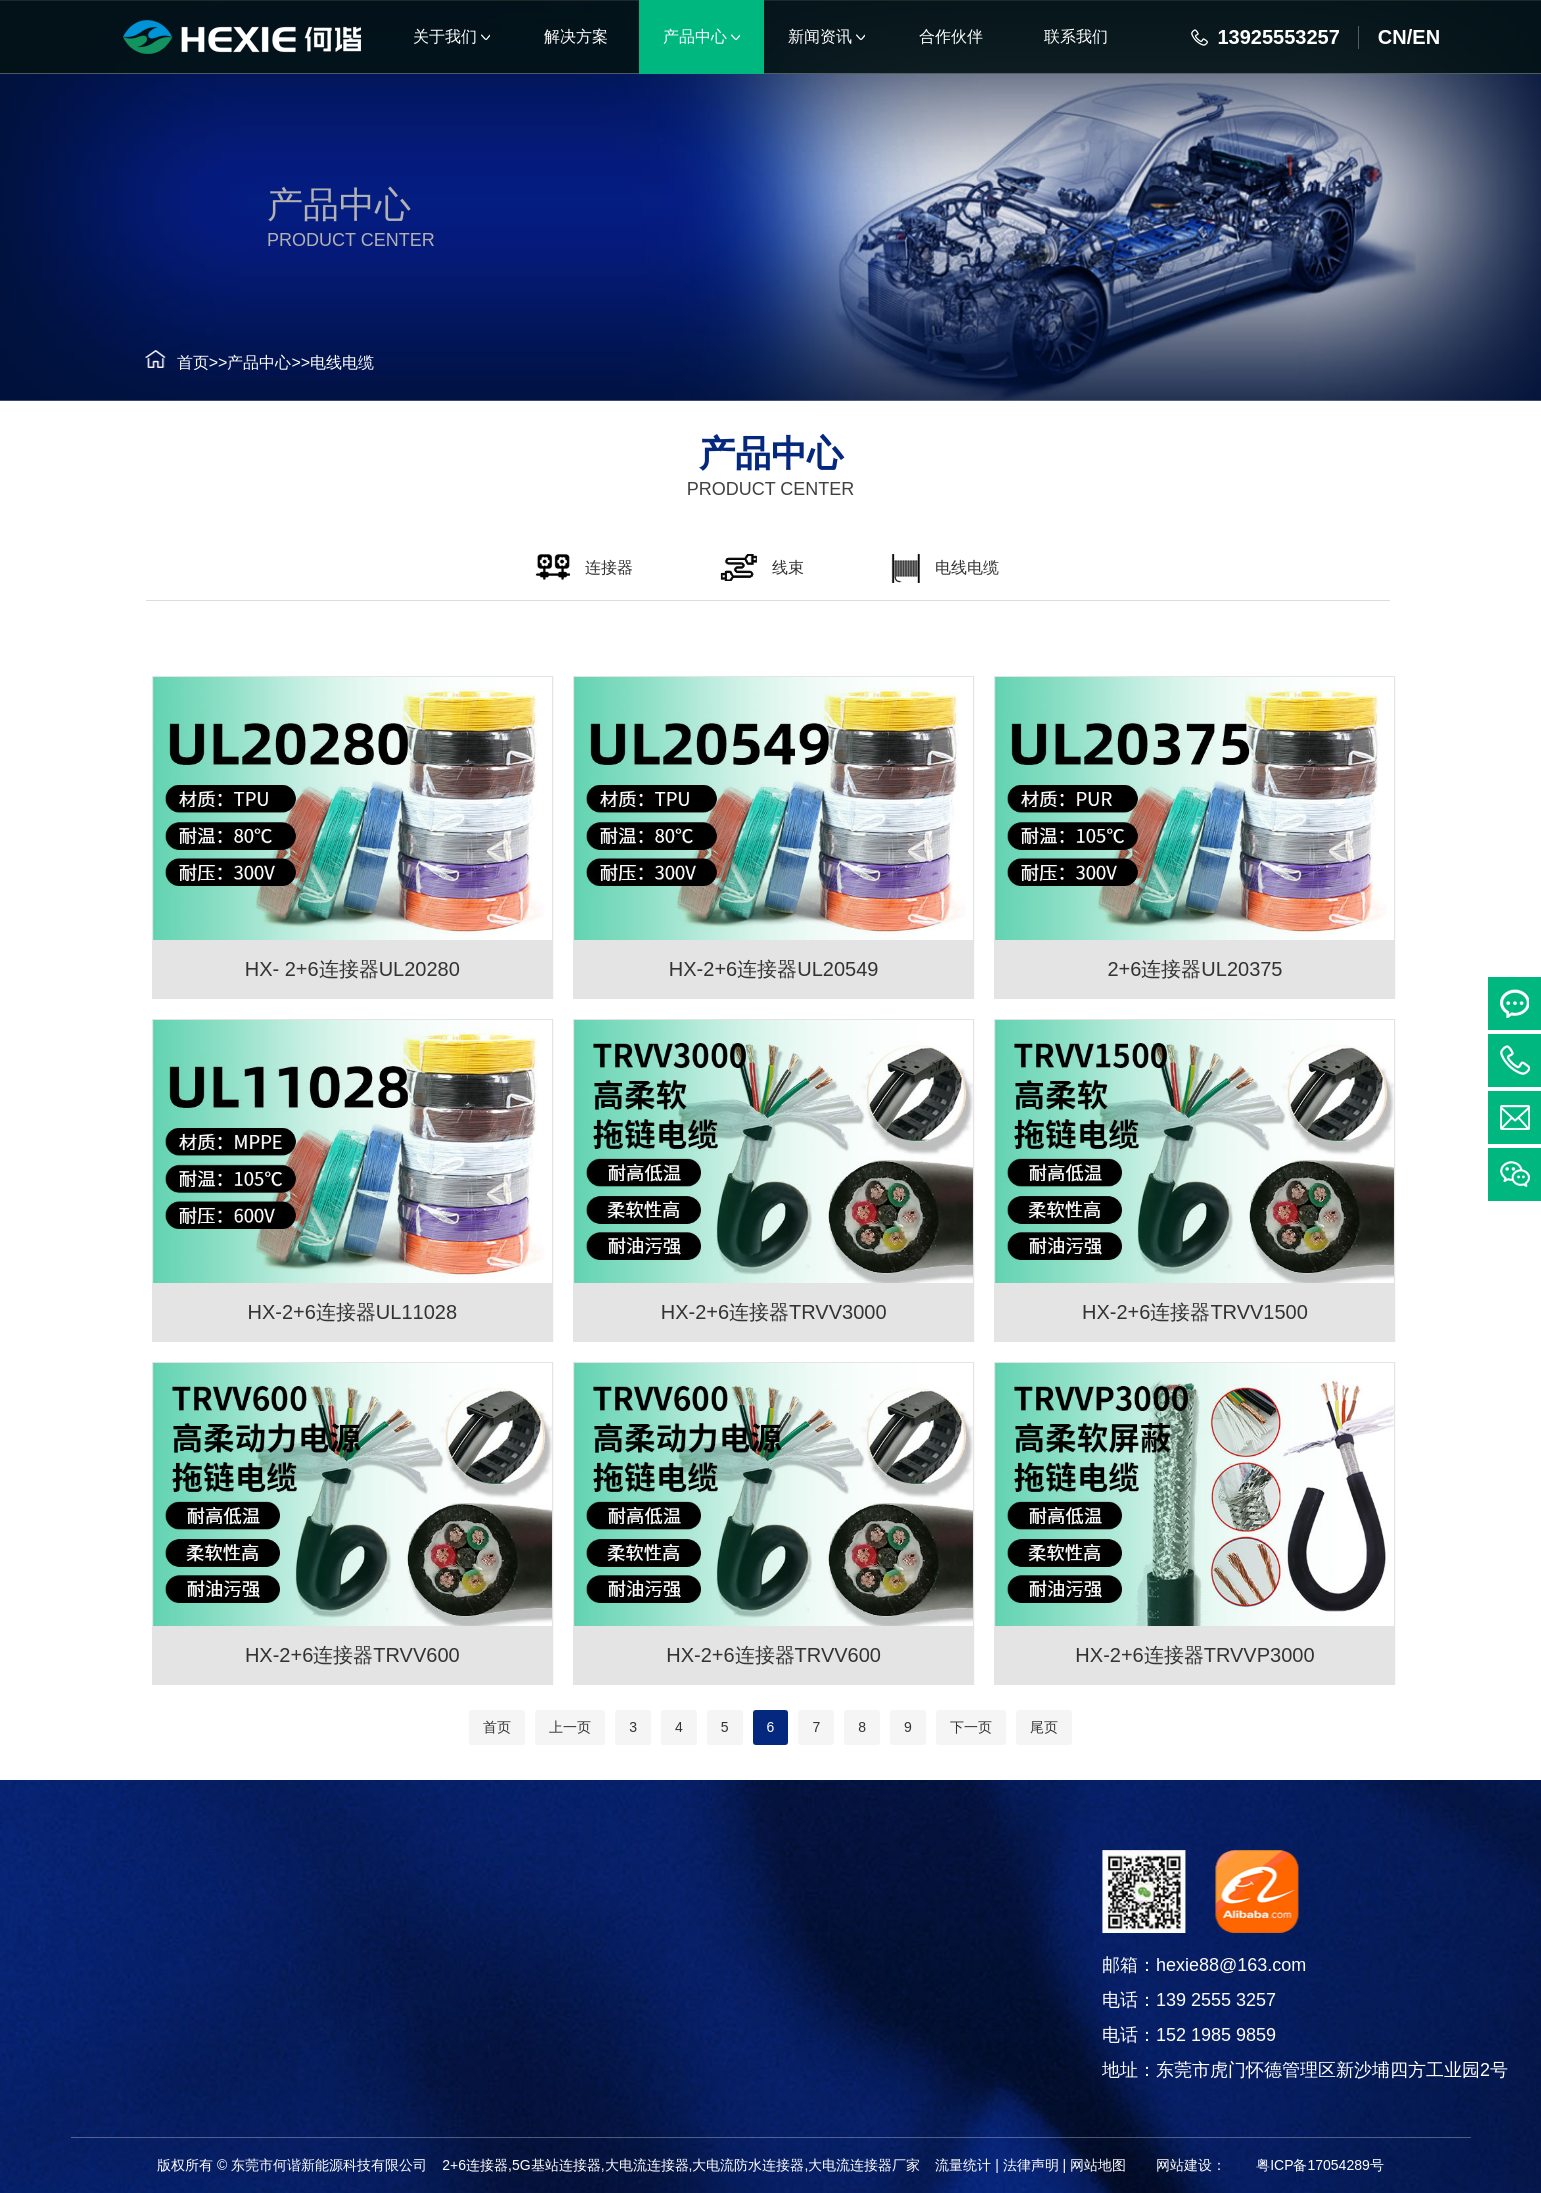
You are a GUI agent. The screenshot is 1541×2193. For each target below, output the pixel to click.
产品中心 (226, 362)
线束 (187, 1976)
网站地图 (1098, 2165)
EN (1426, 37)
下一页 (971, 1727)
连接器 (187, 1926)
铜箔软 (187, 2076)
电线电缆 (308, 362)
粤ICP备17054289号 (1320, 2165)
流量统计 (963, 2165)
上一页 (570, 1727)
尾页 (1044, 1727)
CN (1392, 37)
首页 (159, 362)
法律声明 (1031, 2165)
